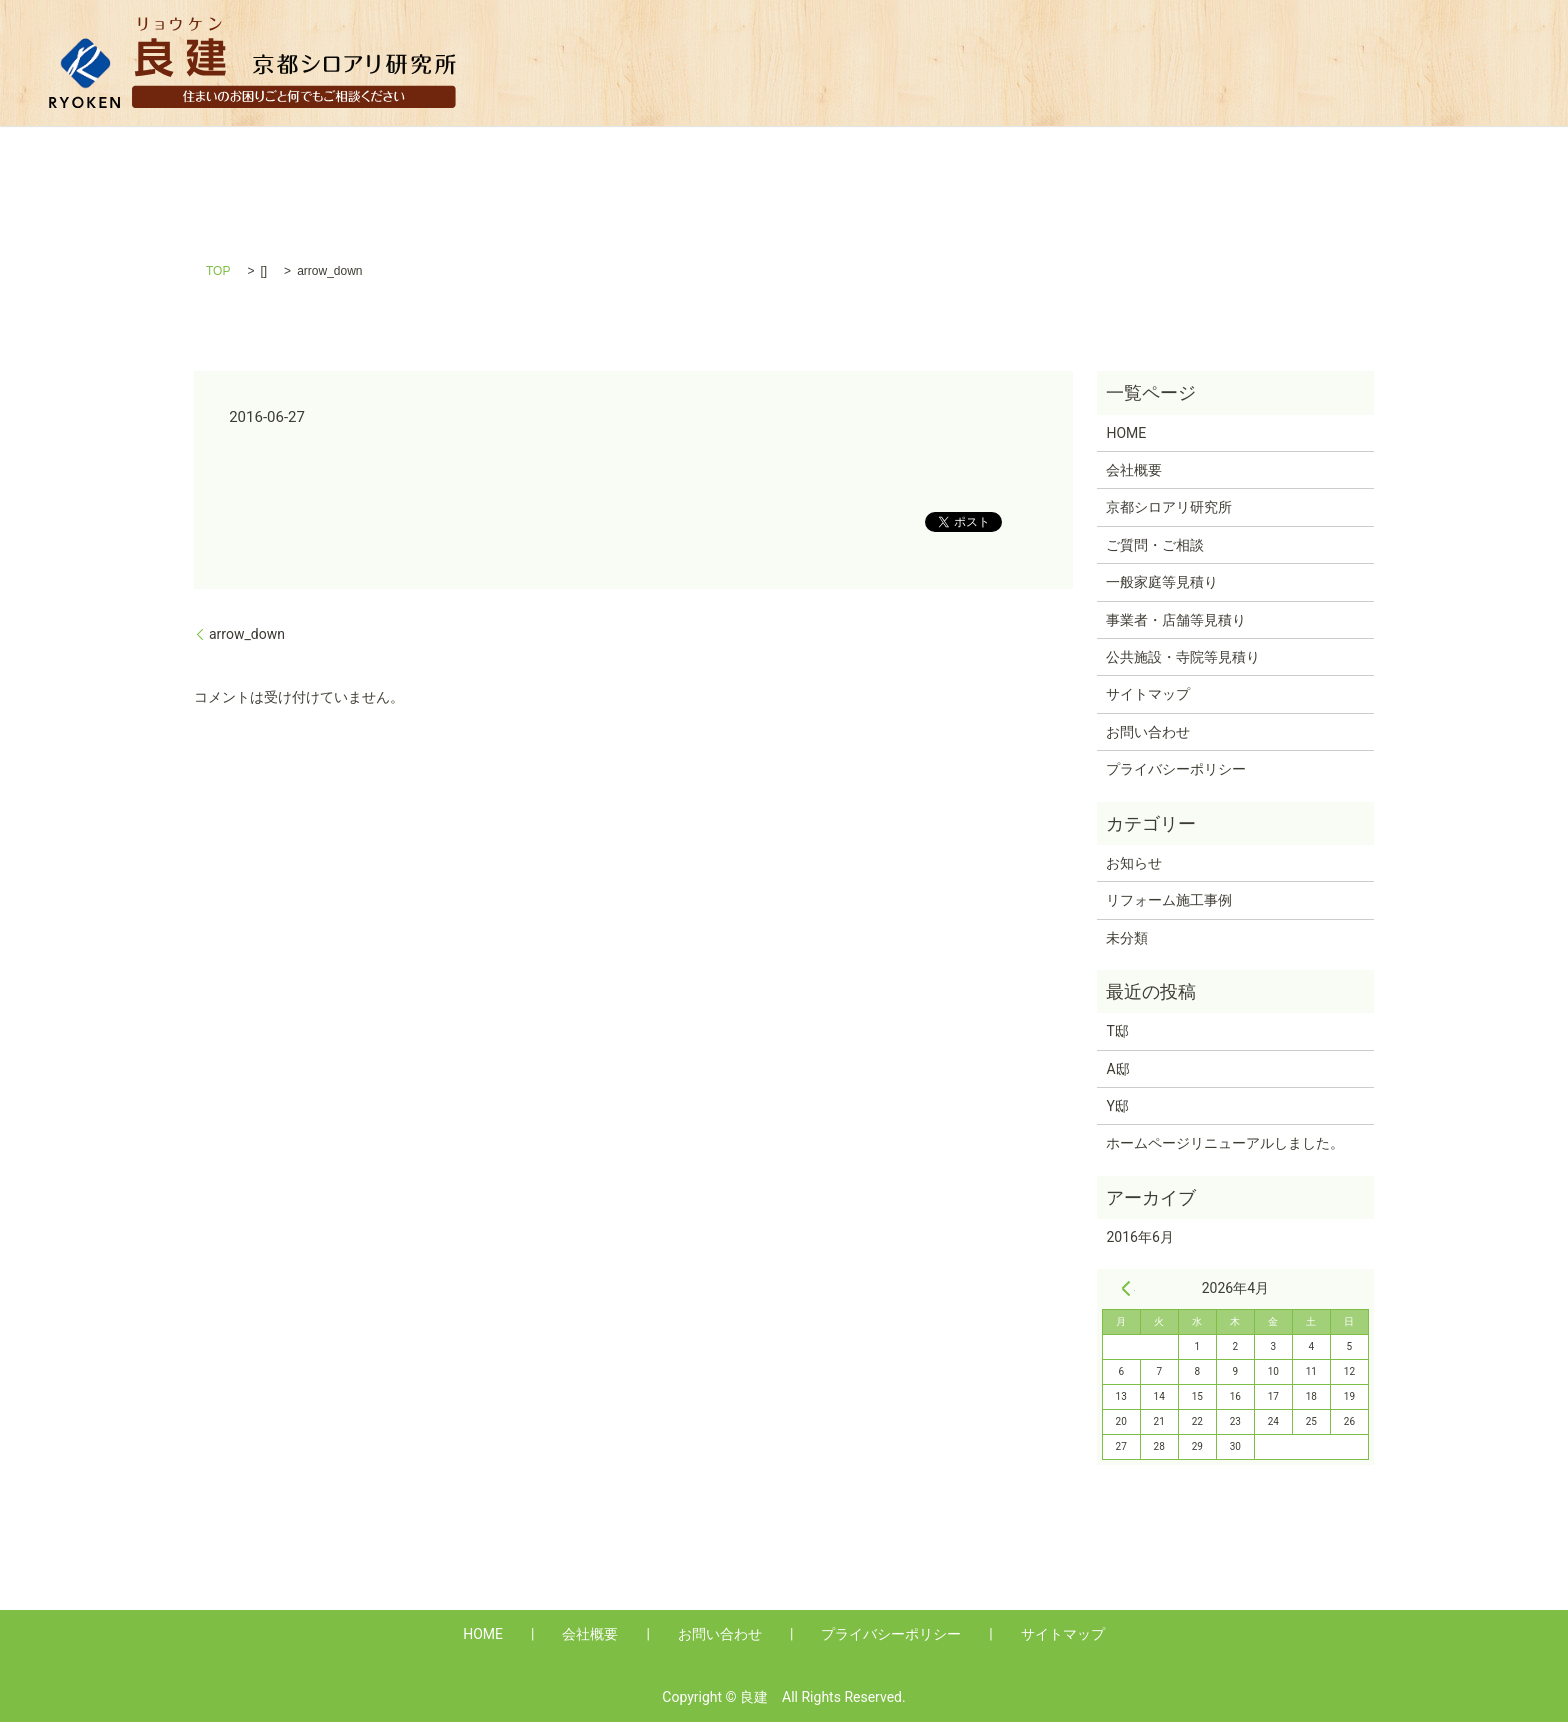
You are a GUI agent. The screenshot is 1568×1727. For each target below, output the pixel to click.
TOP (218, 277)
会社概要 (821, 62)
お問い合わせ (1148, 737)
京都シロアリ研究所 (1169, 513)
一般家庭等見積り (1025, 62)
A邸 (1117, 1074)
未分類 (1127, 943)
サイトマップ (1148, 700)
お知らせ (1134, 868)
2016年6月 (1139, 1243)
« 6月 (1126, 1294)
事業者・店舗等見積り (1207, 62)
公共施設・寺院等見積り (1414, 62)
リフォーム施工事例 (1169, 906)
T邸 (1117, 1037)
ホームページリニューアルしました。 (1225, 1149)
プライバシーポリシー (1176, 775)
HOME (727, 62)
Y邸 (1117, 1112)
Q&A (906, 62)
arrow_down (247, 639)
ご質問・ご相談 (1155, 551)
